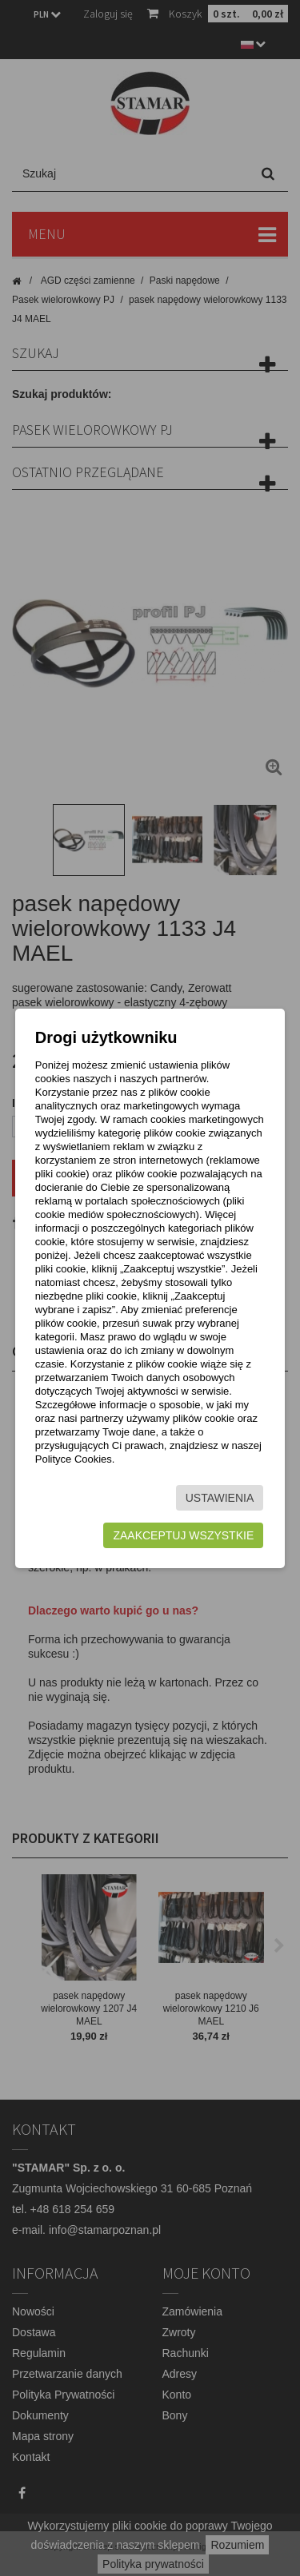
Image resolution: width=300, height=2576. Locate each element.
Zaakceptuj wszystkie (183, 1535)
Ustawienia (220, 1497)
